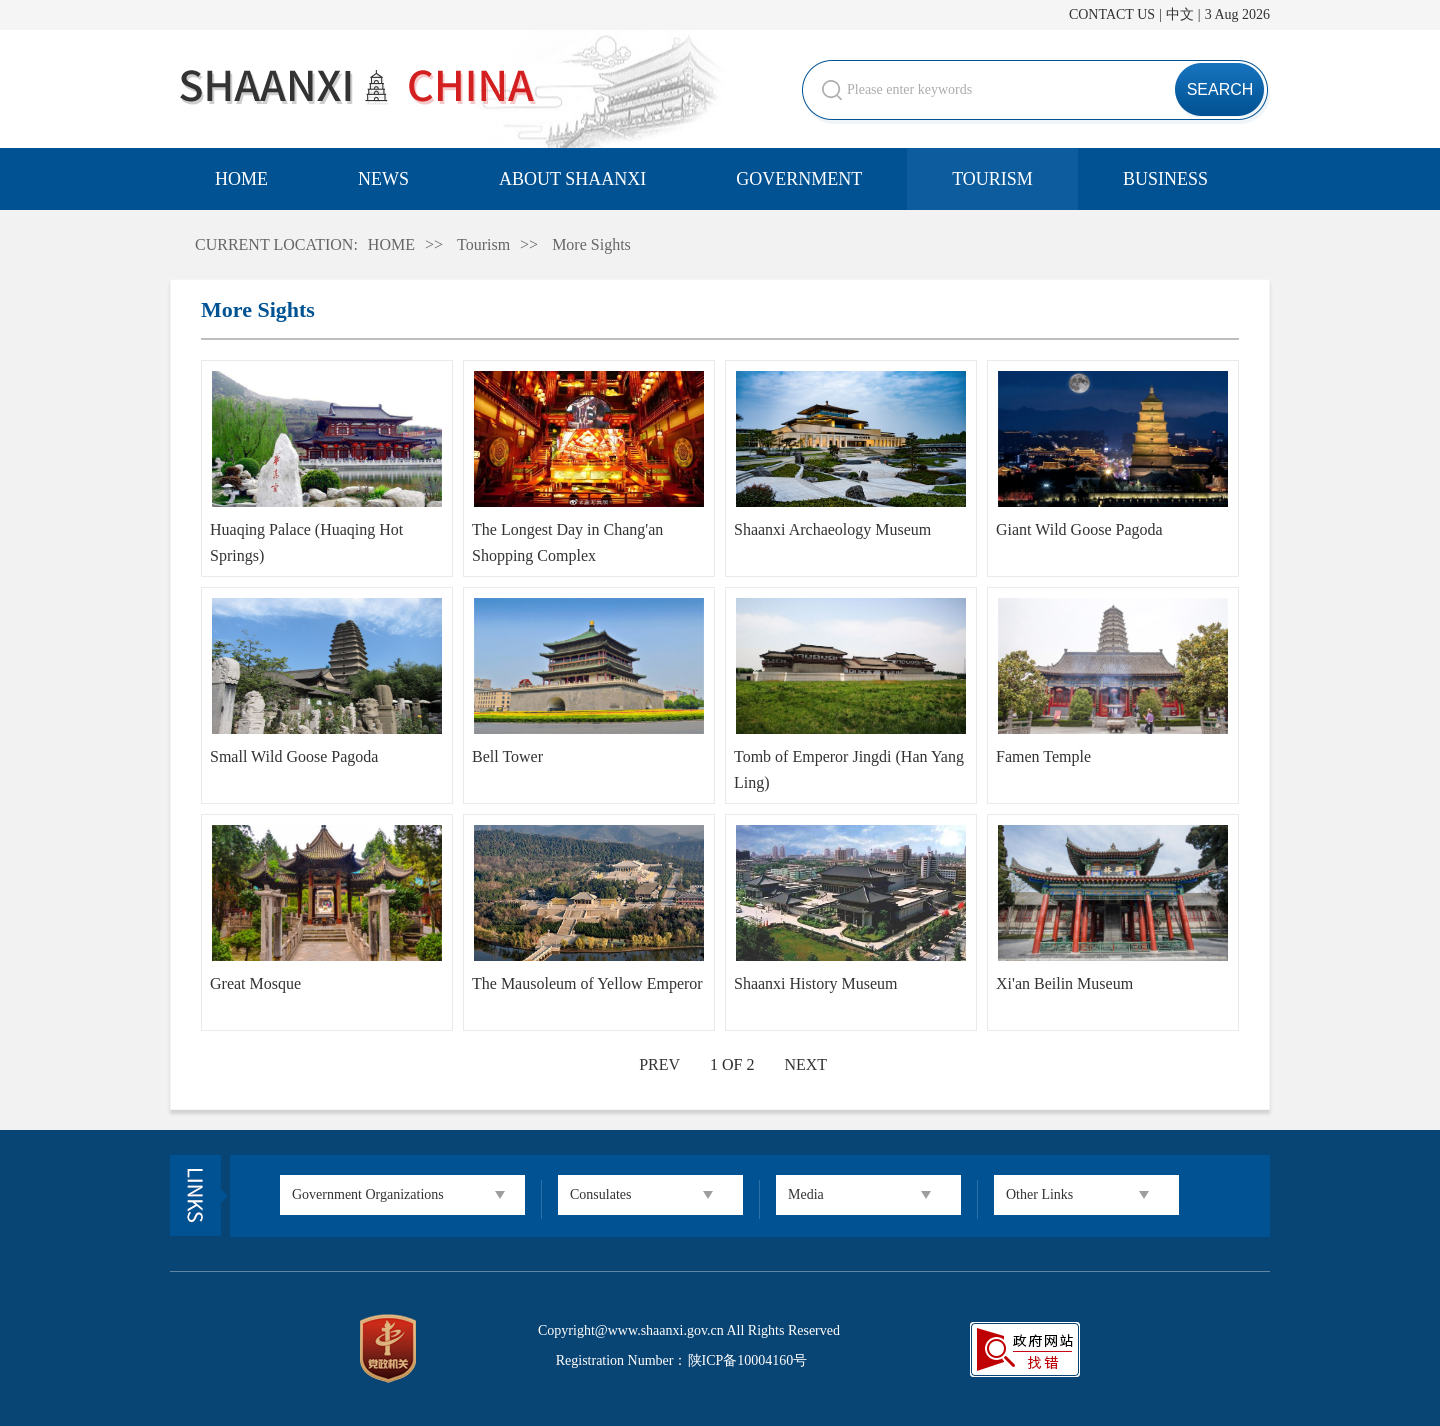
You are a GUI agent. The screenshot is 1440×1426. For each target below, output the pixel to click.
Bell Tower (507, 756)
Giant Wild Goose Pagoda (1079, 529)
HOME (241, 179)
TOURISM (992, 179)
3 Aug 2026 (1237, 14)
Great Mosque (255, 983)
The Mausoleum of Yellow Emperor (587, 983)
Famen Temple (1043, 756)
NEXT (805, 1064)
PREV (659, 1064)
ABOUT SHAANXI (572, 179)
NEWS (383, 179)
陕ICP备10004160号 (748, 1360)
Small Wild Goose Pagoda (294, 756)
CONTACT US (1112, 14)
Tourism (483, 244)
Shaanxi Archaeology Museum (832, 529)
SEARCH (1220, 89)
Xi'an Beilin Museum (1064, 983)
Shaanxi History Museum (816, 983)
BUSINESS (1165, 179)
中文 (1180, 14)
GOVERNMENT (799, 179)
